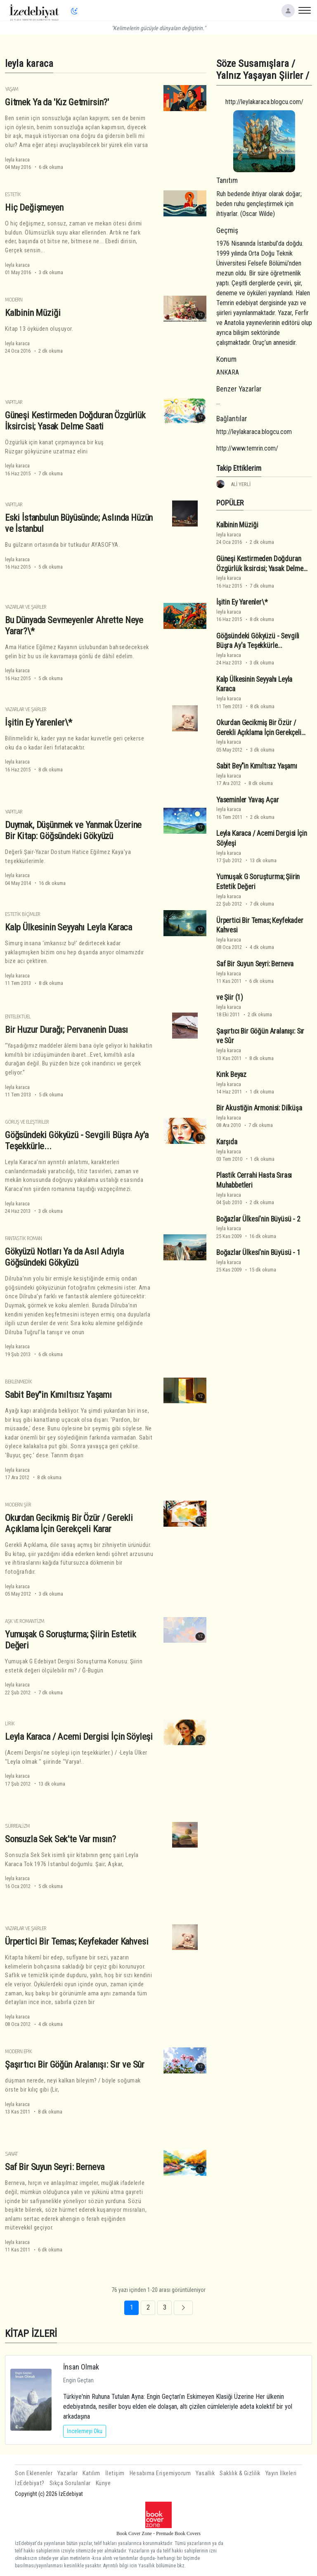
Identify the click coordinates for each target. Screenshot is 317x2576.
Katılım (91, 2473)
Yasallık (205, 2473)
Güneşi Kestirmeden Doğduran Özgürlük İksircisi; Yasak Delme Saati (75, 421)
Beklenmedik (18, 1381)
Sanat (11, 2154)
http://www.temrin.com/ (247, 448)
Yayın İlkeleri (281, 2473)
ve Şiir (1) (229, 997)
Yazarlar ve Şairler (25, 607)
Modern (13, 300)
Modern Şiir (18, 1504)
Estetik (13, 194)
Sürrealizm (17, 1826)
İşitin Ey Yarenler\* (38, 722)
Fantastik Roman (23, 1238)
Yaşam (11, 89)
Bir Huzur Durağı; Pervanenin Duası (66, 1029)
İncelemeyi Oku (84, 2431)
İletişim (115, 2473)
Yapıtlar (13, 402)
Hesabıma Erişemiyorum (160, 2473)
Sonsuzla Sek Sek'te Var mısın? (60, 1839)
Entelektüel (18, 1016)
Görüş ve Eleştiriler (27, 1122)
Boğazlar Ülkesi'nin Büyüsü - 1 (258, 1252)
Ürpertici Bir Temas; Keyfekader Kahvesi (76, 1941)
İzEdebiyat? (30, 2483)
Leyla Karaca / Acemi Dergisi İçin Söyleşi (79, 1736)
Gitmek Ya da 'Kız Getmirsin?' (57, 102)
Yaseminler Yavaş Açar (247, 800)
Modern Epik (18, 2051)
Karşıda (226, 1142)
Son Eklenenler (33, 2473)
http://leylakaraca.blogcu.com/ (264, 102)
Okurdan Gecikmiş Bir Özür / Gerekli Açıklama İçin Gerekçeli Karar (69, 1523)
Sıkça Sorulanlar (70, 2483)
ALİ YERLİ (241, 484)
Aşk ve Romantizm (24, 1621)
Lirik (9, 1723)
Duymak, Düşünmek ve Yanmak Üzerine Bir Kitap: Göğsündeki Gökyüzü (73, 830)
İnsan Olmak (81, 2367)
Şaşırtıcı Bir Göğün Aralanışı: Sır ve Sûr (74, 2064)
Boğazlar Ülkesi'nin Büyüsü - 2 (258, 1219)
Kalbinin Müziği (32, 312)
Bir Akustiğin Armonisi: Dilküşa (259, 1108)
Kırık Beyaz (231, 1074)
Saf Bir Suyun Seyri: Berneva (54, 2166)
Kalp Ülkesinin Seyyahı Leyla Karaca (68, 927)
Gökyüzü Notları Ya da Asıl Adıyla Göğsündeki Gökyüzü (64, 1257)
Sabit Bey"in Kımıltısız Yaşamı (58, 1394)
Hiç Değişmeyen (34, 207)
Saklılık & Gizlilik (240, 2473)
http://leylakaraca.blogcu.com (254, 432)
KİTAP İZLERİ (31, 2333)
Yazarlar (67, 2473)
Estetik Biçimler (22, 914)
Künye (103, 2483)
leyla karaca (17, 160)
